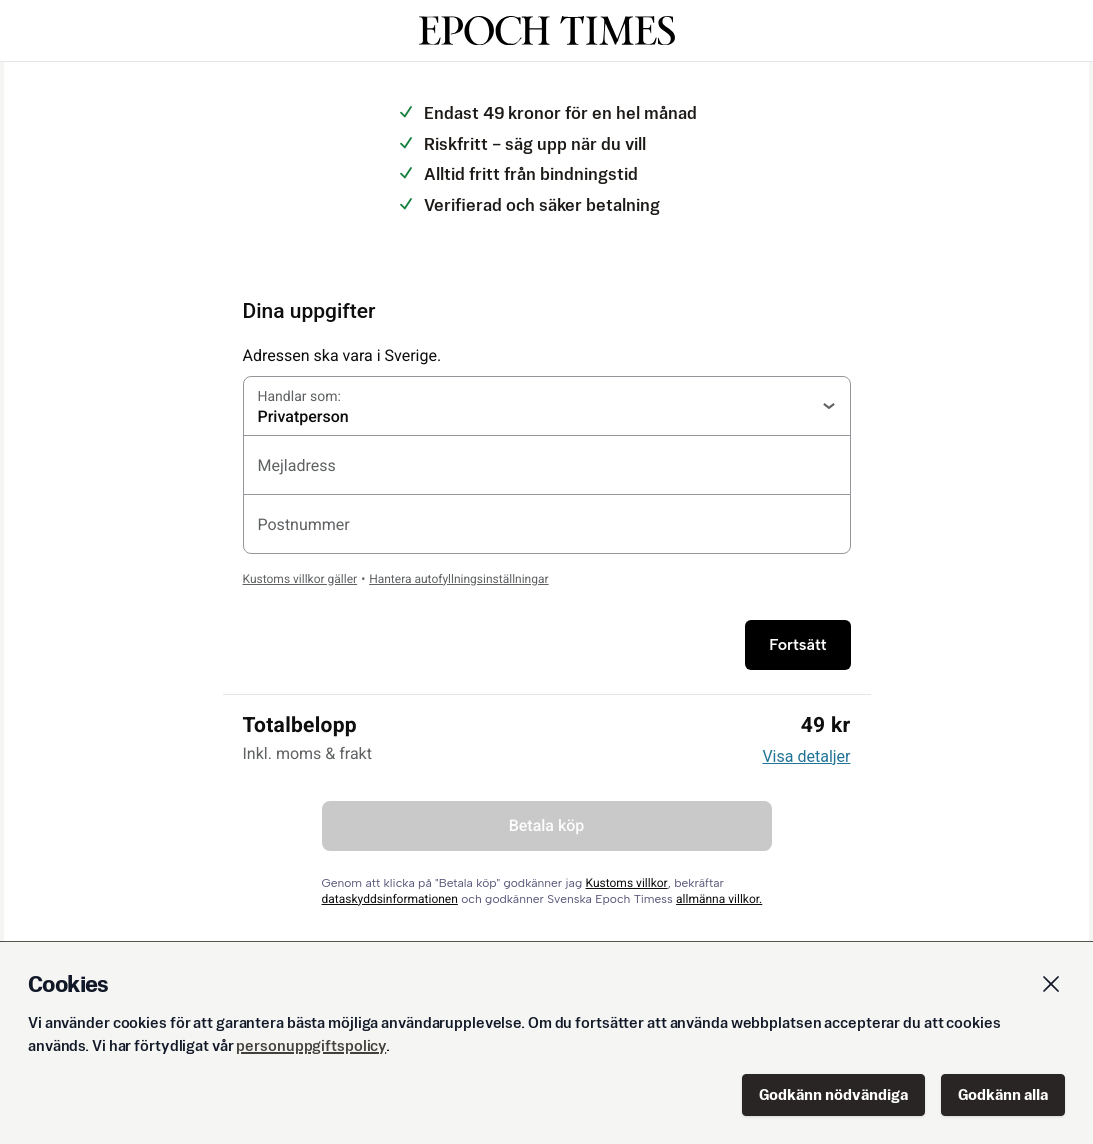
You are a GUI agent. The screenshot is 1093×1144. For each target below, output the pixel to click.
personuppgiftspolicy (311, 1045)
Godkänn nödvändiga (833, 1094)
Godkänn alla (1003, 1094)
